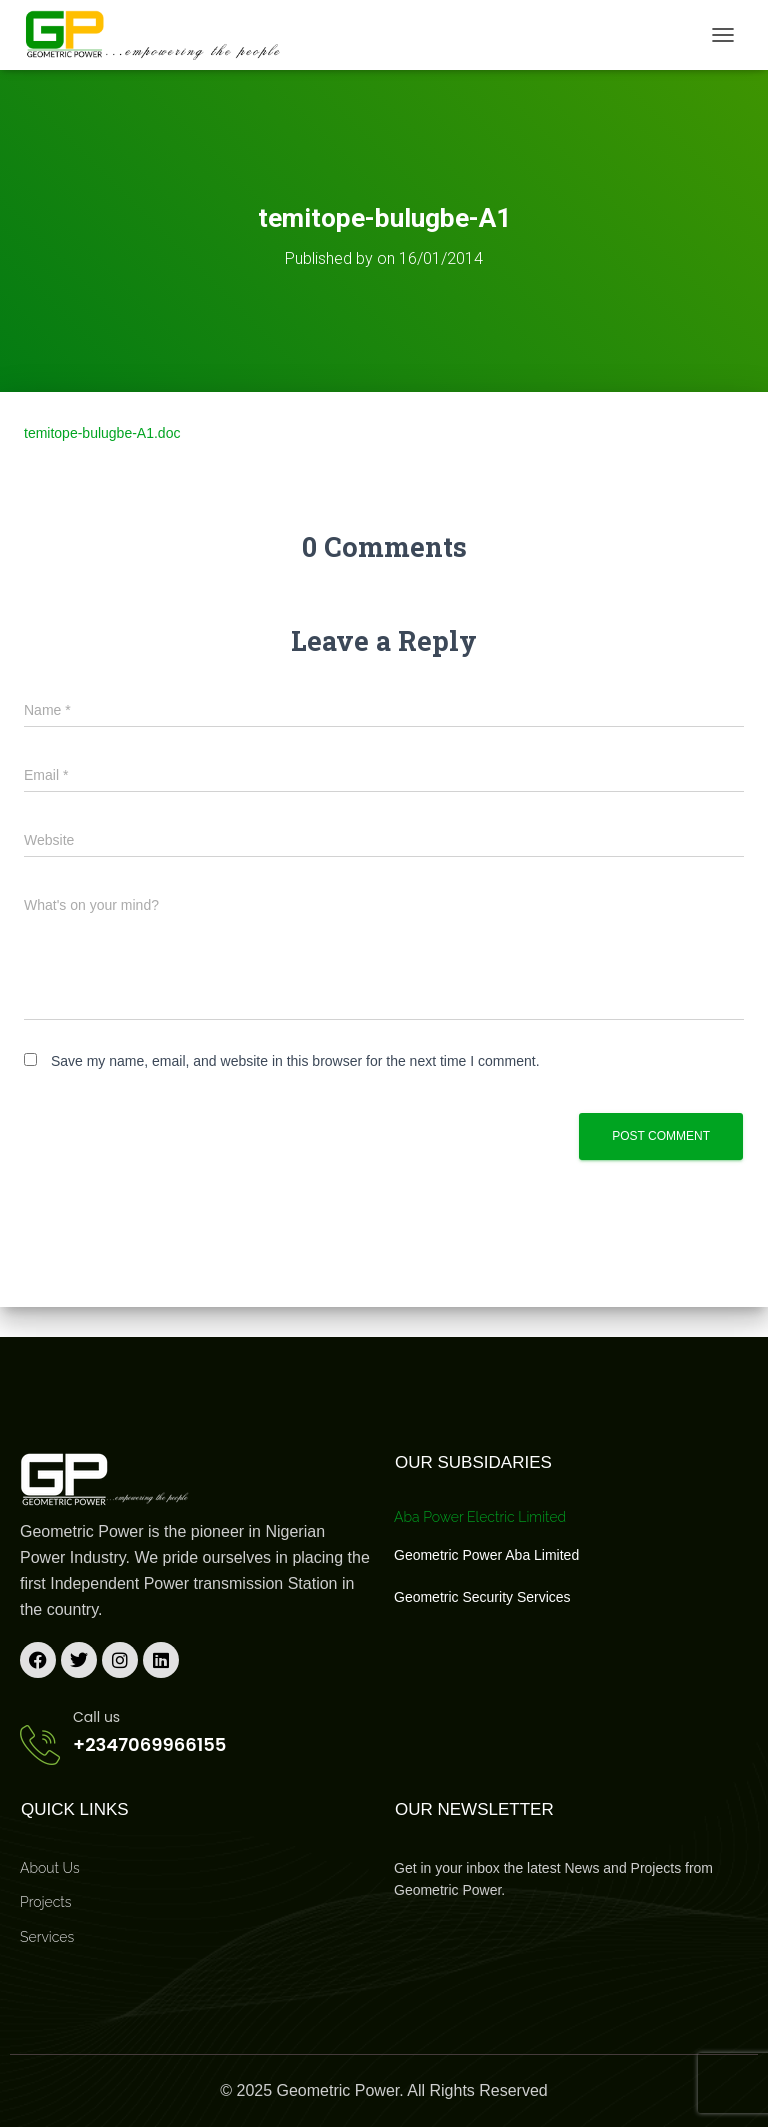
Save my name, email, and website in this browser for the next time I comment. (295, 1061)
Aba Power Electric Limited (480, 1517)
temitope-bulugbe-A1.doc (102, 433)
